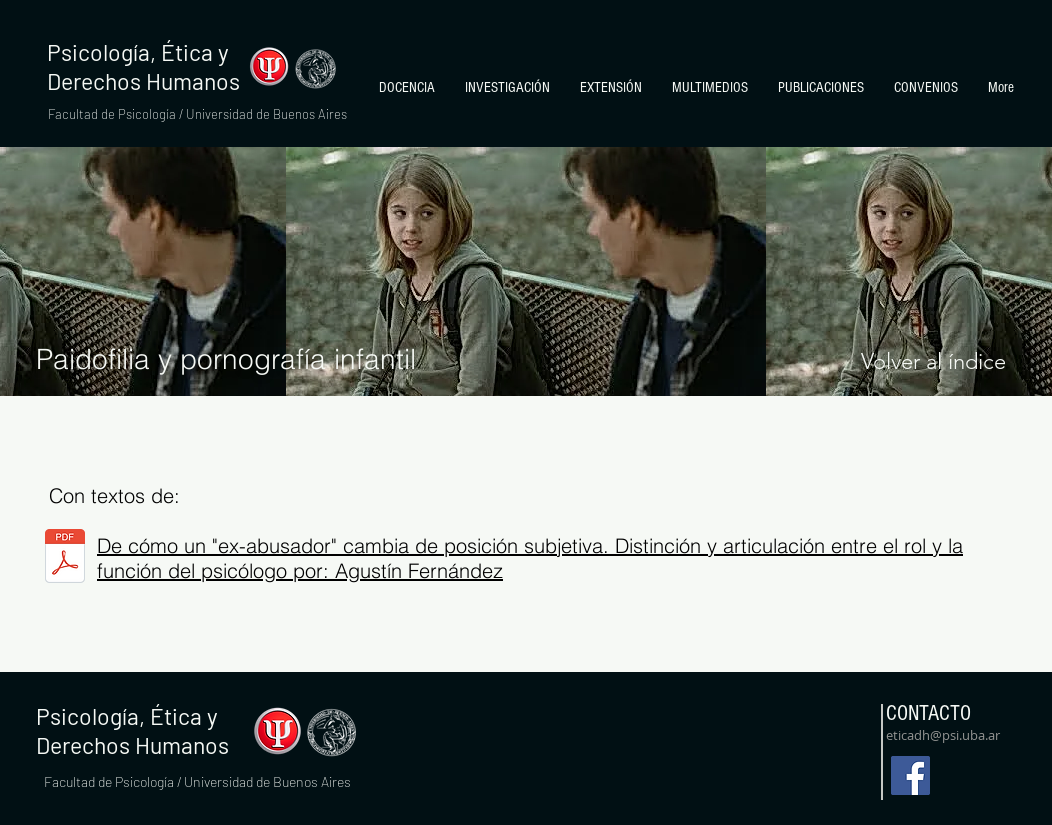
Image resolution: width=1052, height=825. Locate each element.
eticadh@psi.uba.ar (943, 735)
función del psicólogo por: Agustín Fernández (300, 570)
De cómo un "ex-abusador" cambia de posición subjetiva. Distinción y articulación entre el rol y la (530, 545)
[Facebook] (910, 775)
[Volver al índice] (933, 362)
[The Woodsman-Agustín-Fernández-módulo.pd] (65, 558)
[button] (407, 88)
